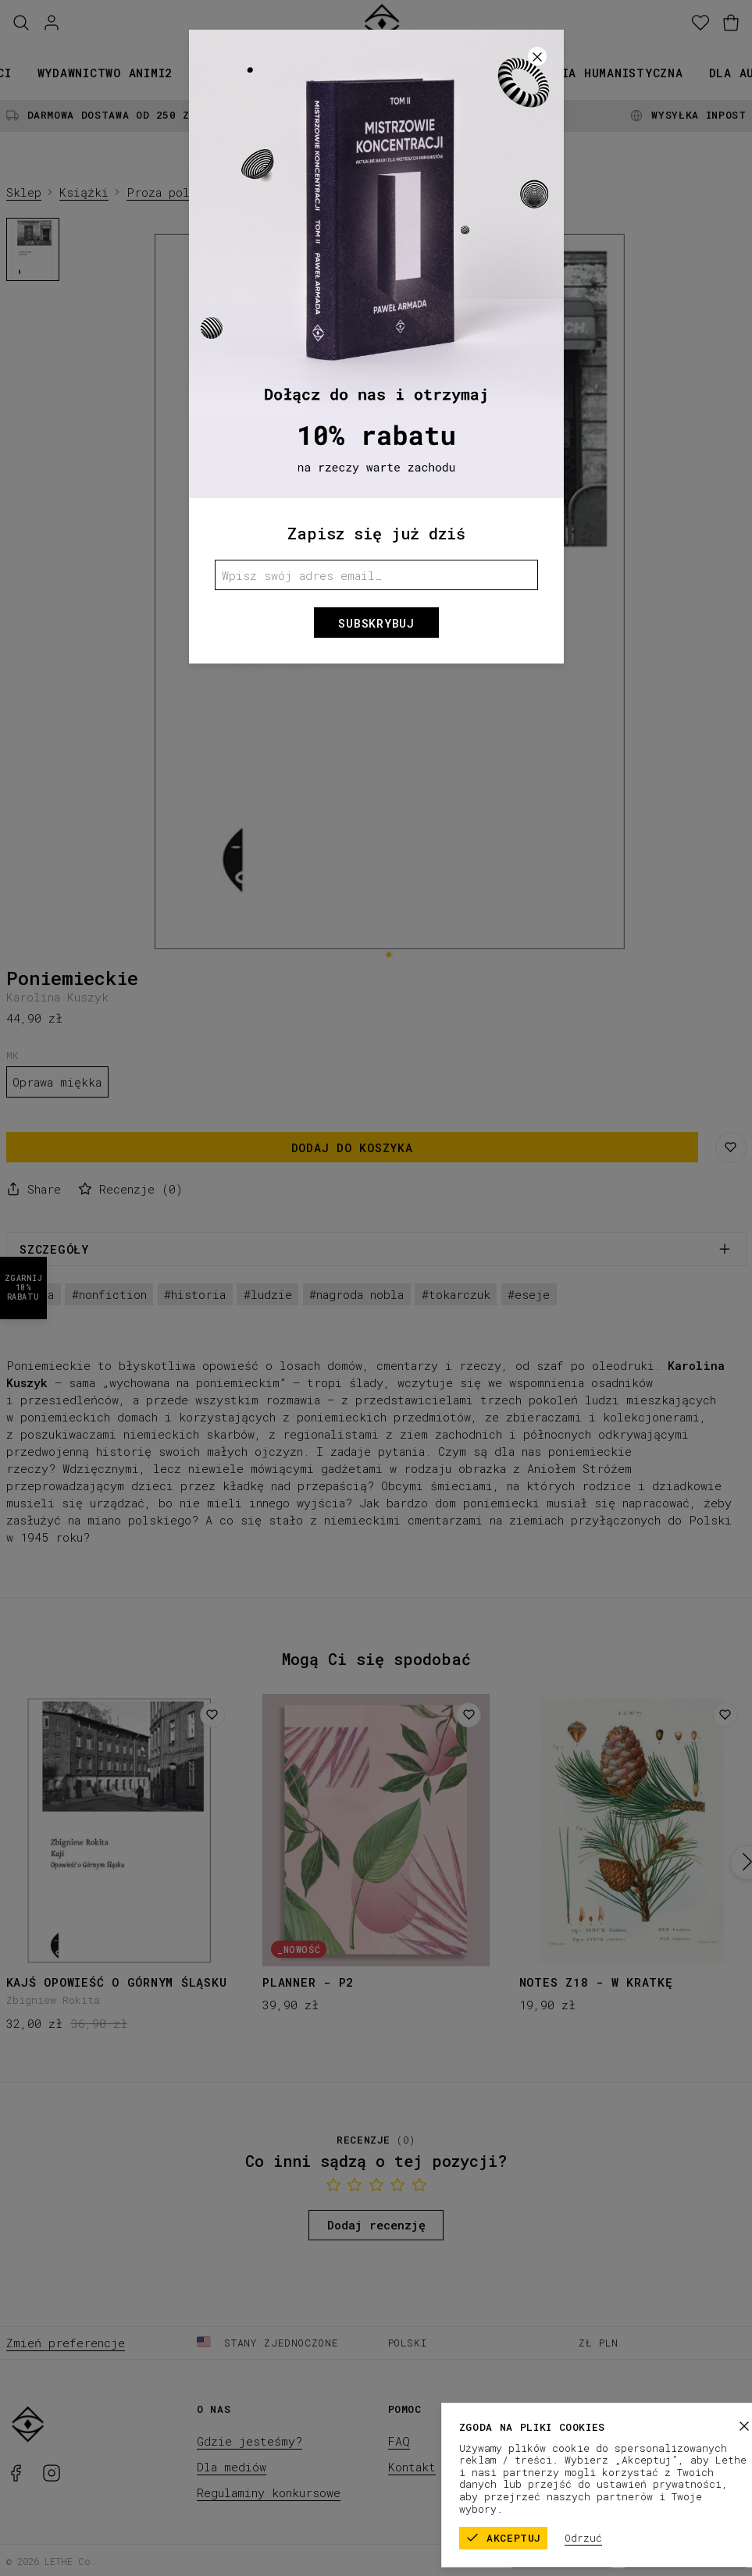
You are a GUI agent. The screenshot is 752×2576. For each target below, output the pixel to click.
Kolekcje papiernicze (351, 72)
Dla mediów (231, 2467)
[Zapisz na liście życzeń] (731, 1147)
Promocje (482, 72)
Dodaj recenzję (376, 2225)
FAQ (399, 2441)
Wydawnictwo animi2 (105, 72)
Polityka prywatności (686, 2560)
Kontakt (412, 2467)
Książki (224, 72)
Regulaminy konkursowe (268, 2492)
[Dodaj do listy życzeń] (212, 1715)
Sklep (23, 192)
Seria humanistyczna (611, 72)
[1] (388, 954)
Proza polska (168, 192)
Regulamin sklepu (561, 2560)
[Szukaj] (21, 23)
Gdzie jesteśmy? (249, 2441)
